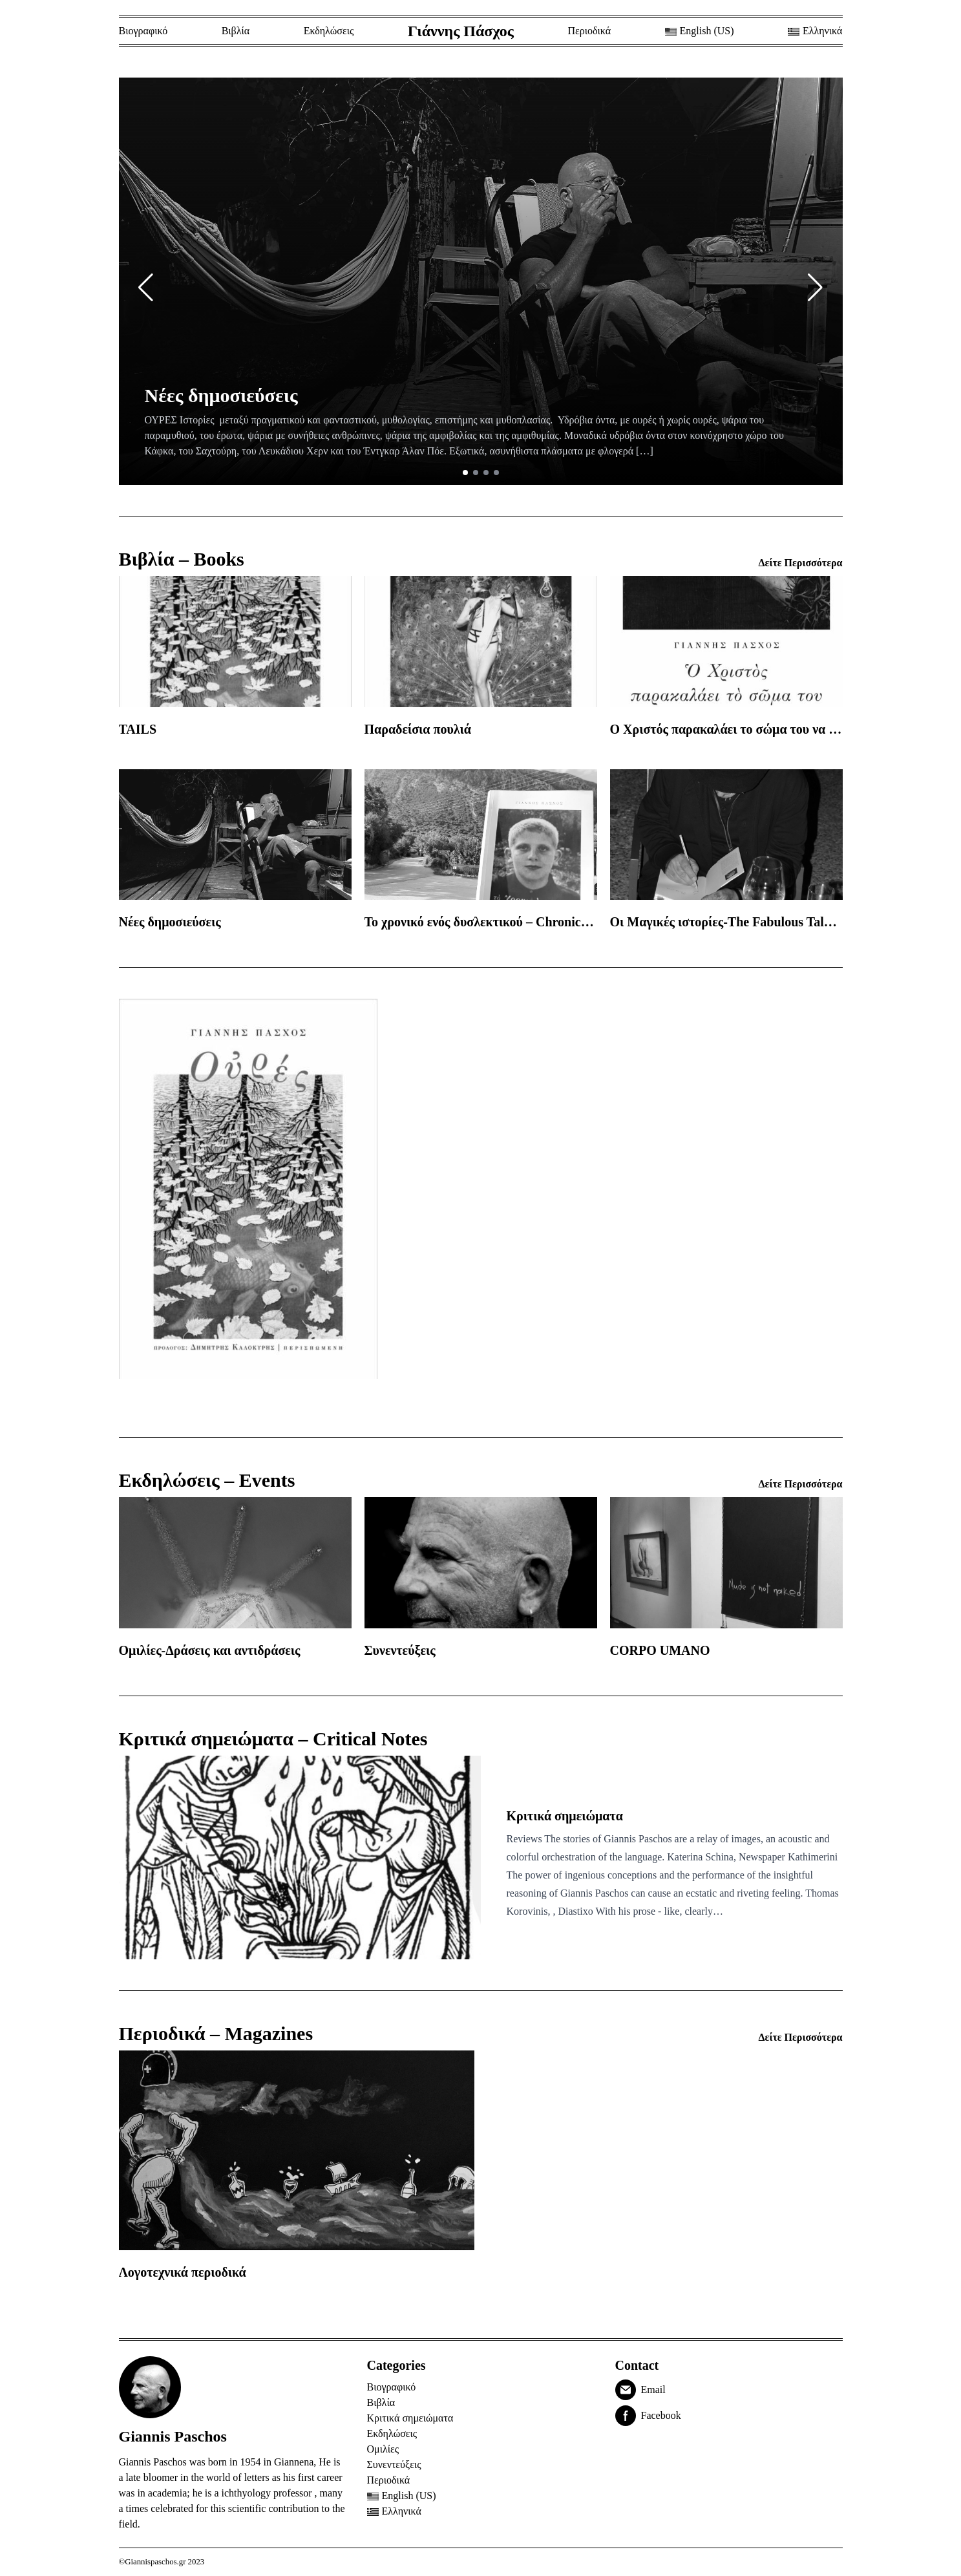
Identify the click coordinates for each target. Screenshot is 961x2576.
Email (653, 2389)
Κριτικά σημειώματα (410, 2417)
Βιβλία (236, 30)
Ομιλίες (383, 2448)
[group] (481, 281)
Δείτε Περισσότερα (801, 562)
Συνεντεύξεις (394, 2464)
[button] (146, 287)
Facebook (661, 2415)
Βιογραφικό (143, 30)
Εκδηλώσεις (329, 30)
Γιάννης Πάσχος (461, 31)
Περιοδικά (589, 30)
